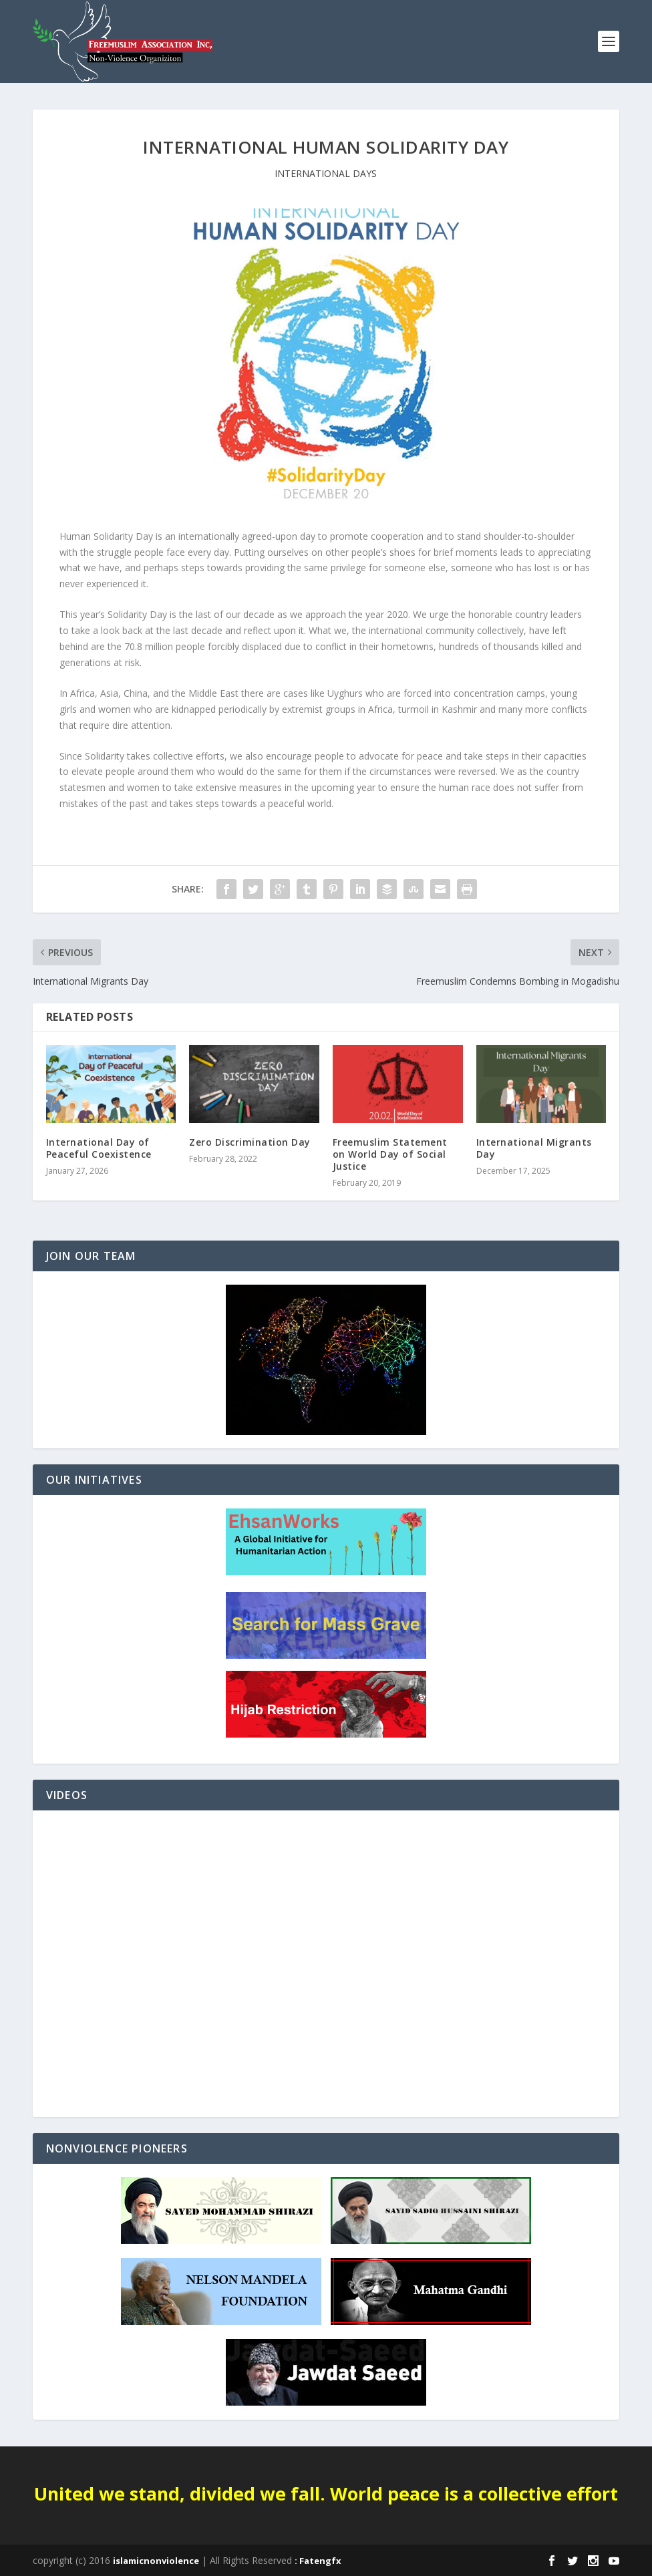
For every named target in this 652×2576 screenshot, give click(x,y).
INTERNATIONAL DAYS (326, 173)
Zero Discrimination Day (250, 1142)
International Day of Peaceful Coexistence (99, 1148)
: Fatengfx (318, 2561)
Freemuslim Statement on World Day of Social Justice (390, 1154)
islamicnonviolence (156, 2561)
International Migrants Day (534, 1148)
